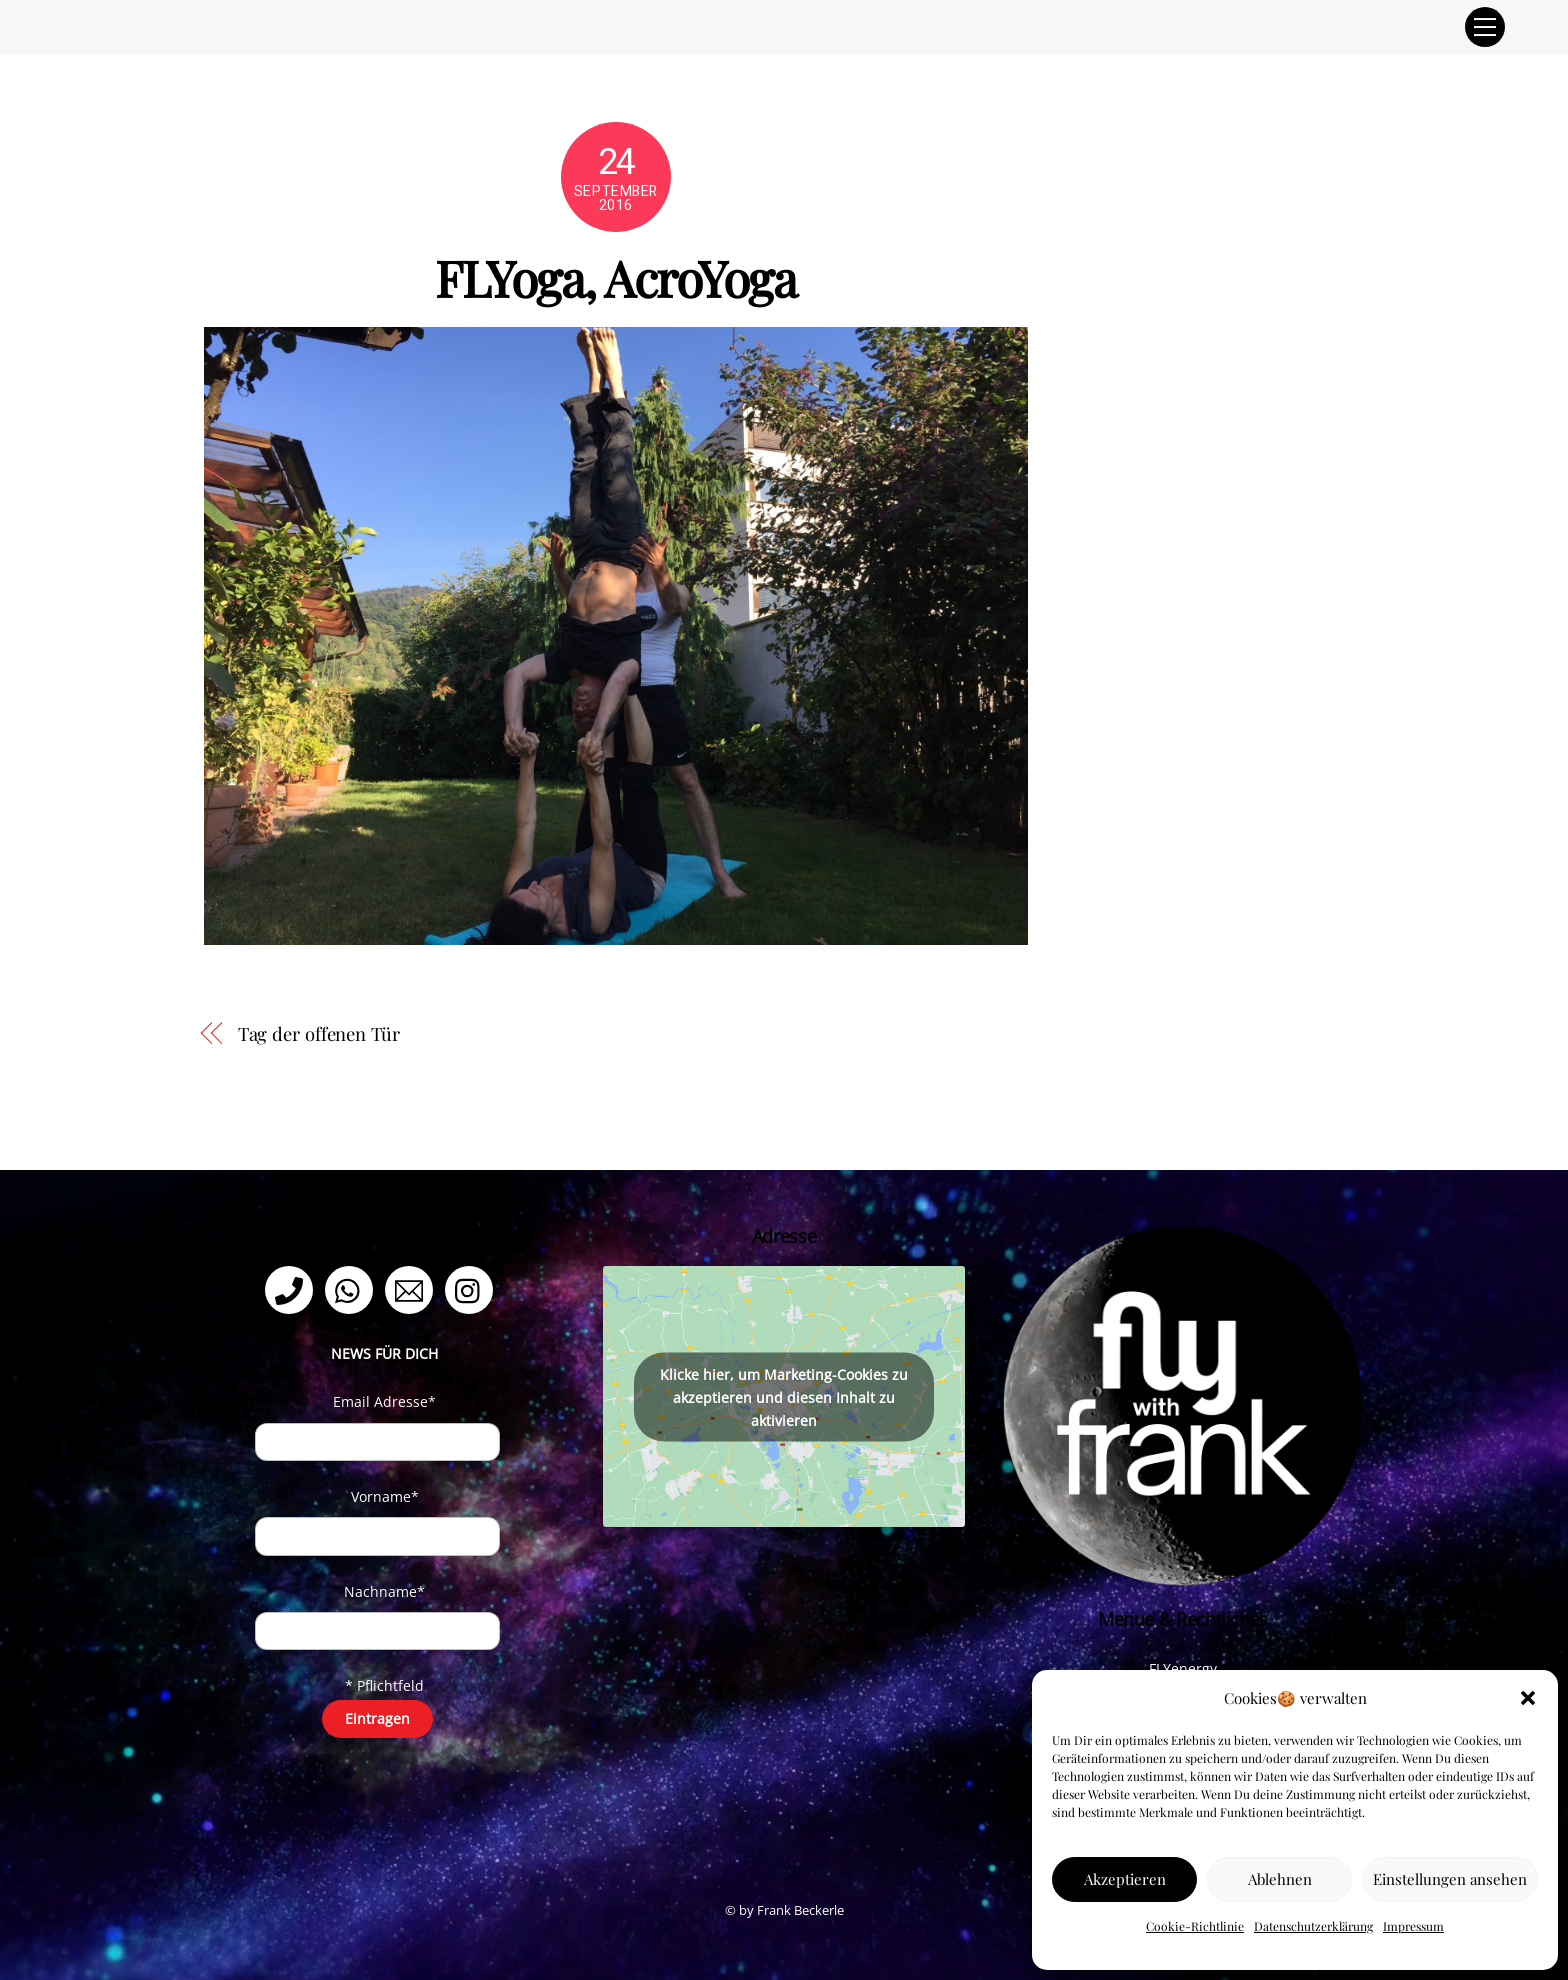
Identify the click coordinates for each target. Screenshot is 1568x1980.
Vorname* (385, 1496)
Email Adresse (384, 1401)
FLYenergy (1183, 1668)
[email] (412, 1288)
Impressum (1413, 1926)
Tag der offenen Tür (319, 1033)
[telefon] (292, 1288)
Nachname (384, 1591)
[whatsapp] (352, 1288)
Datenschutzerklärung (1313, 1926)
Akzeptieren (1125, 1879)
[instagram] (472, 1288)
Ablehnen (1280, 1879)
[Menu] (1485, 27)
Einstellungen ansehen (1450, 1879)
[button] (1528, 1698)
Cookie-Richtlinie (1195, 1926)
